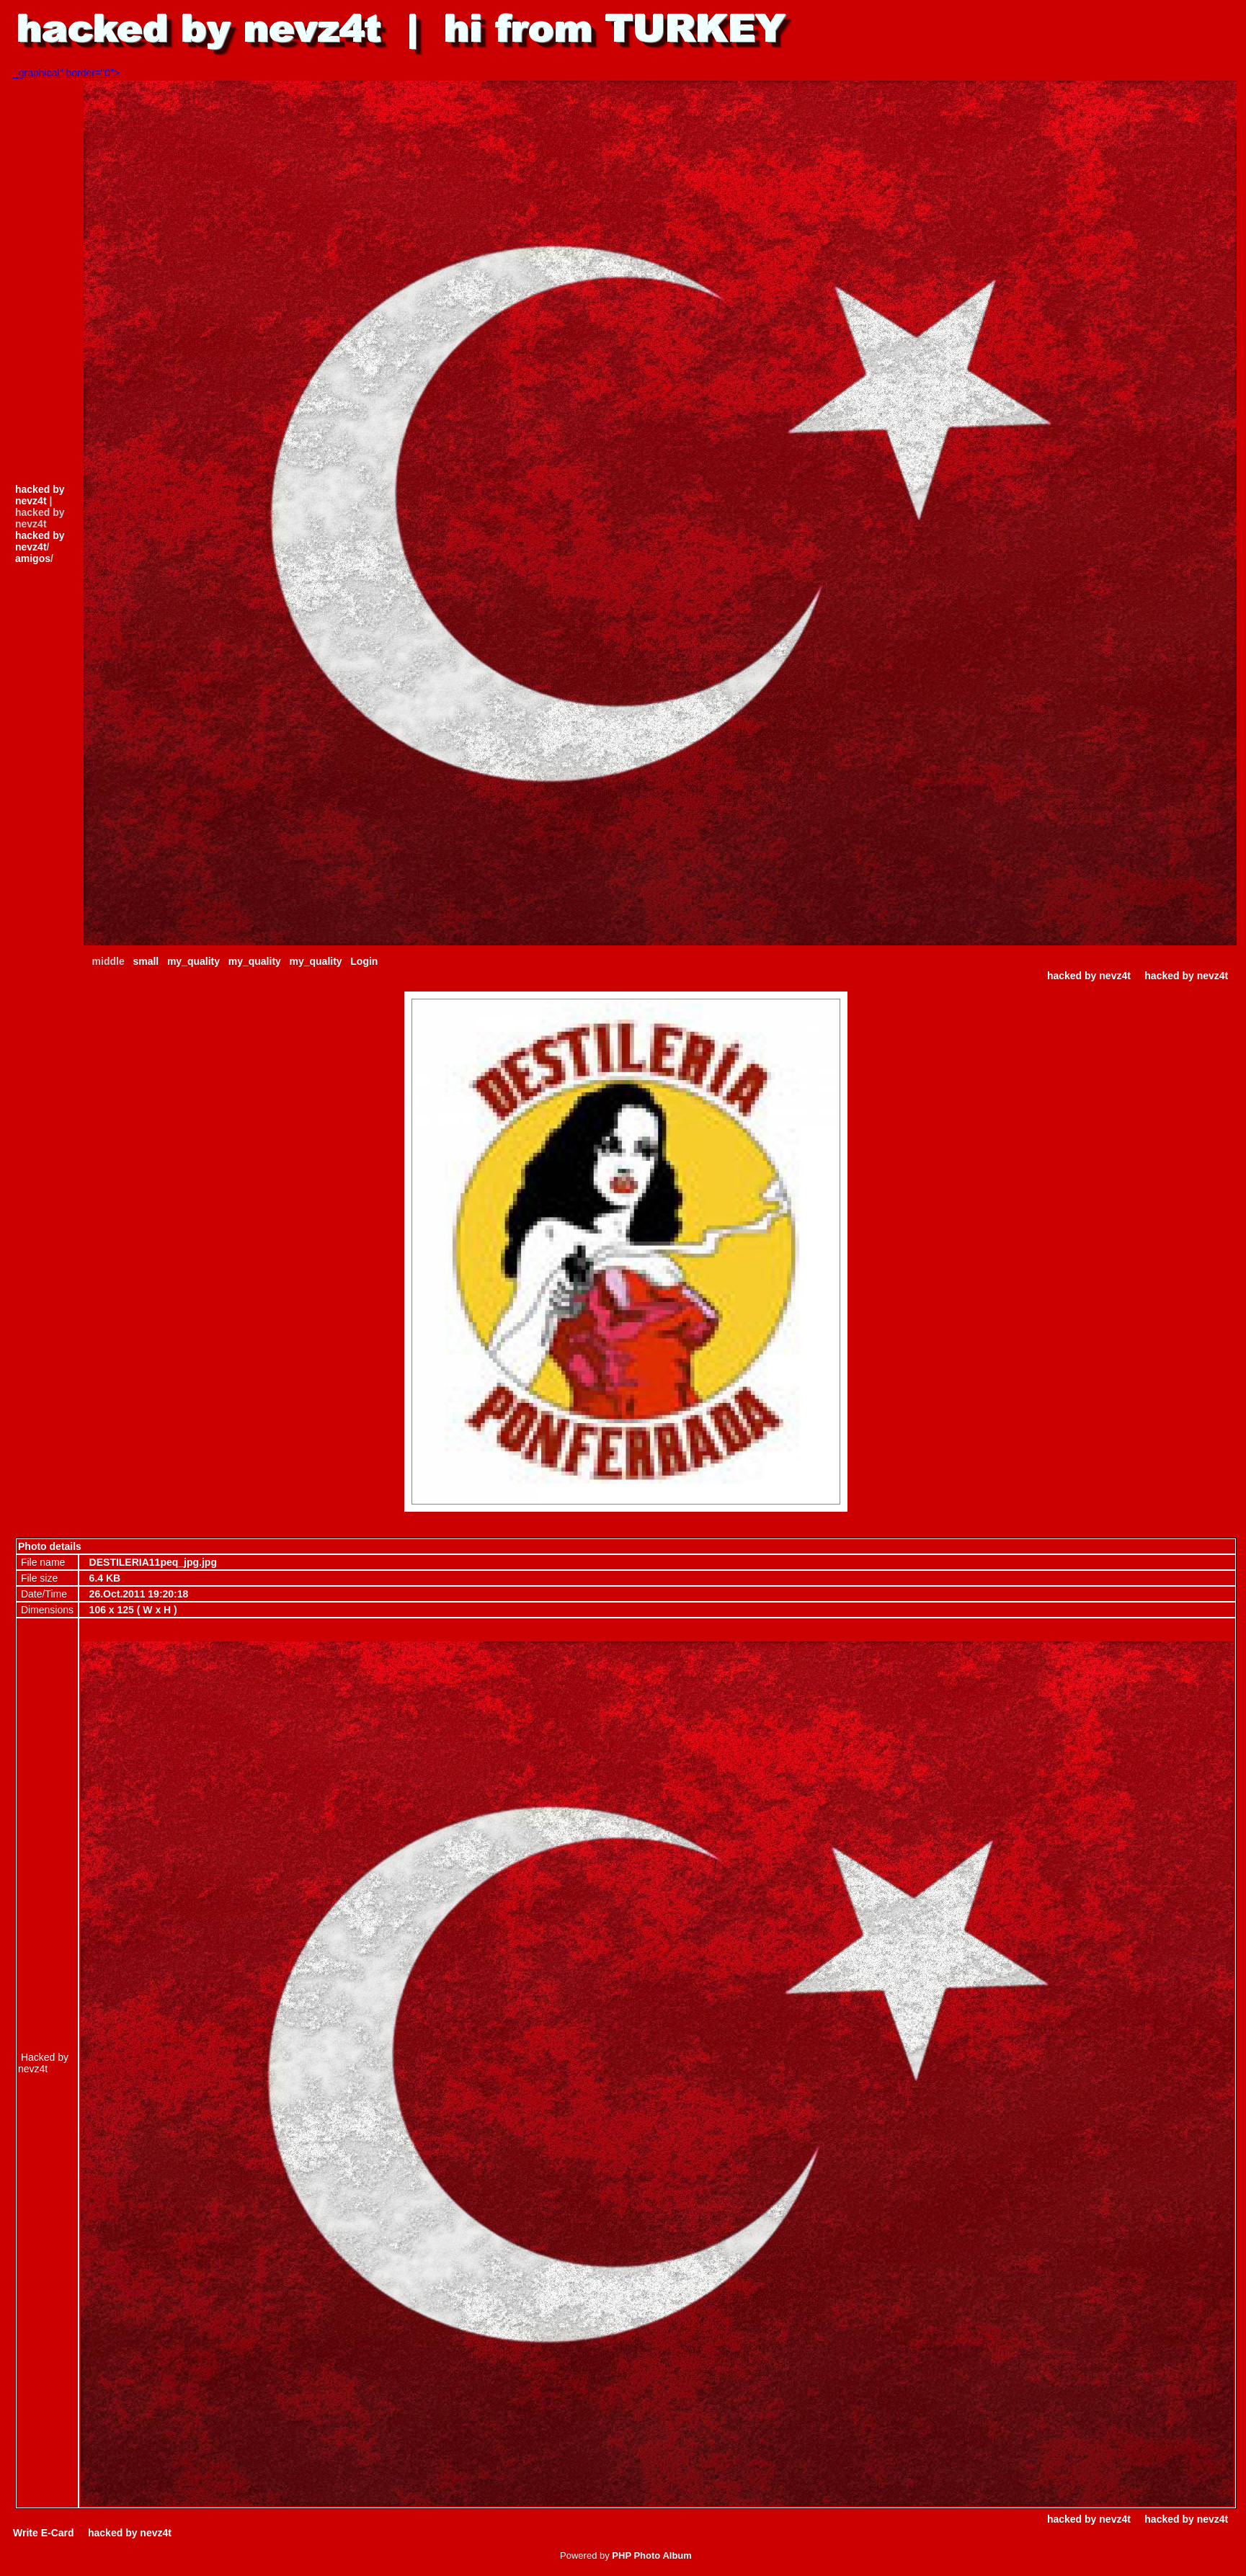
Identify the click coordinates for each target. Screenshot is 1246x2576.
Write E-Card (43, 2533)
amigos (32, 558)
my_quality (193, 961)
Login (364, 961)
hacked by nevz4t (39, 495)
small (146, 961)
